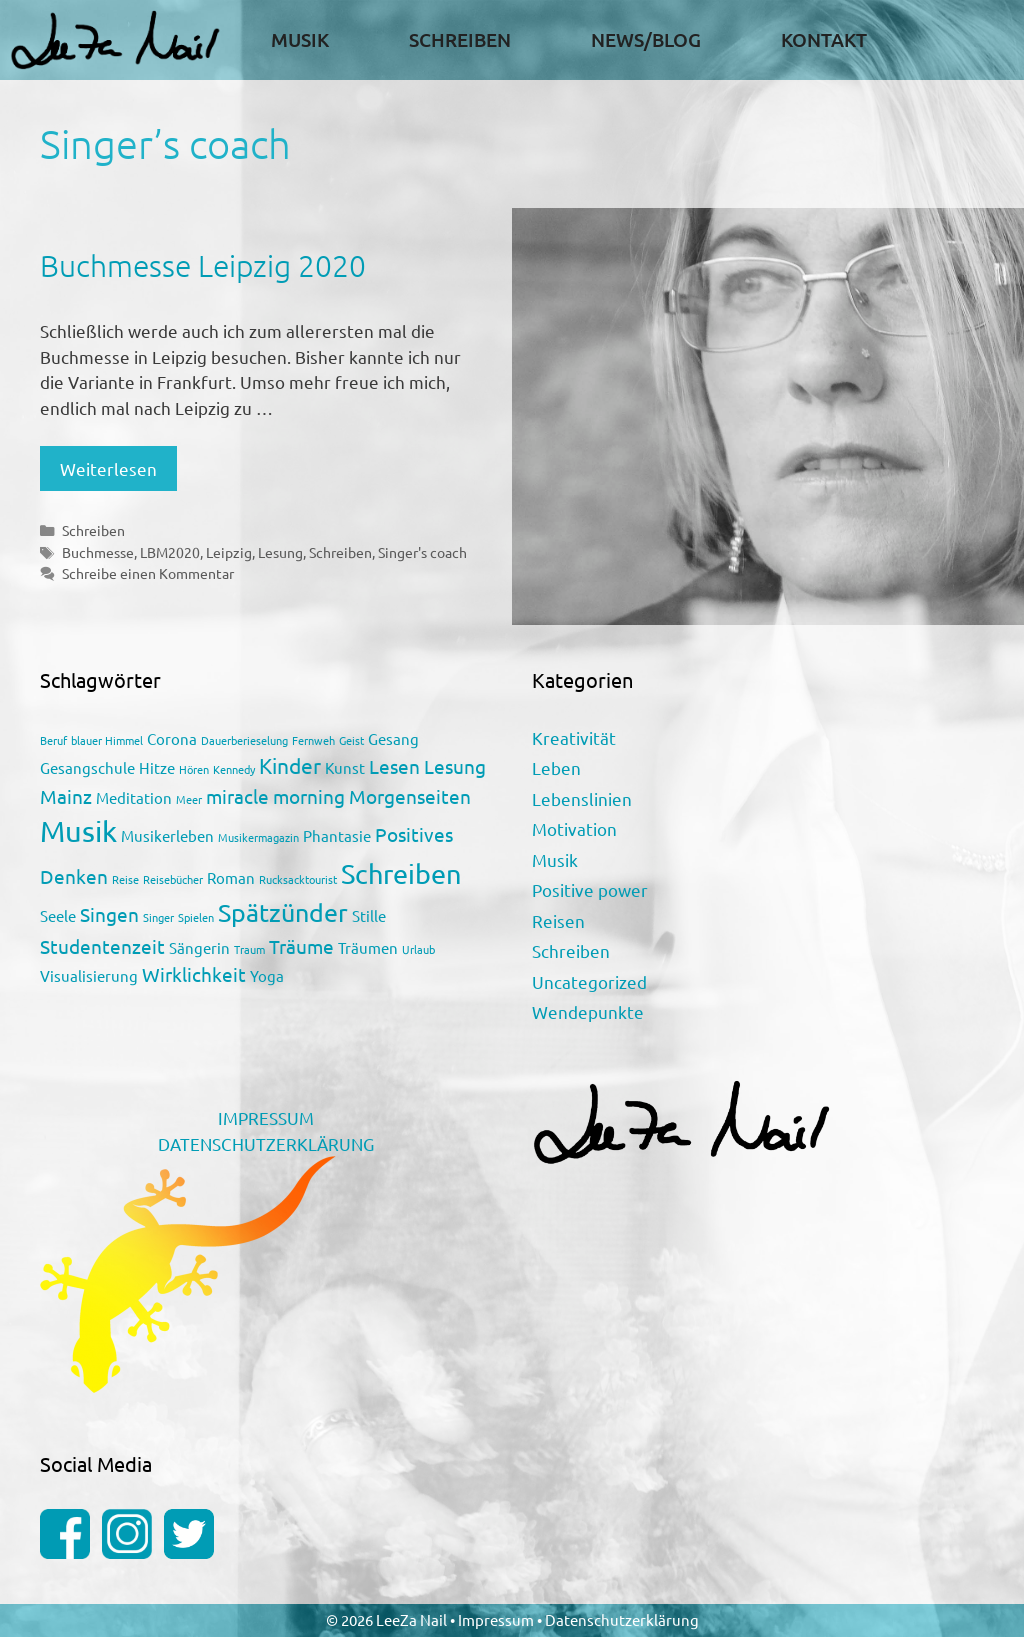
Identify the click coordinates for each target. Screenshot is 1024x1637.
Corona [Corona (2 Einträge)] (172, 738)
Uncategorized (589, 981)
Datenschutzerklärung (622, 1619)
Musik (300, 39)
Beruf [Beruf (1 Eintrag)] (53, 740)
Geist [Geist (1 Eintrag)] (351, 740)
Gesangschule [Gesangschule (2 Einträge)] (87, 767)
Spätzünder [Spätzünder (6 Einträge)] (283, 912)
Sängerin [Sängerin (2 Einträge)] (199, 947)
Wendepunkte (588, 1011)
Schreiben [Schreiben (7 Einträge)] (401, 873)
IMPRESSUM (266, 1117)
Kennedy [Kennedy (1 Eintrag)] (234, 769)
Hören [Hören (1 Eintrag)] (194, 769)
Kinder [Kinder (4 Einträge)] (290, 765)
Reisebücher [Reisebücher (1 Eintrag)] (173, 879)
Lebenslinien (582, 798)
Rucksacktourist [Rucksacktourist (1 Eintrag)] (298, 879)
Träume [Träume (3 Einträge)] (301, 946)
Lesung (280, 552)
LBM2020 (170, 552)
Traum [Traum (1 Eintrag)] (249, 949)
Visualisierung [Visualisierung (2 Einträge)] (89, 975)
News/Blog (646, 39)
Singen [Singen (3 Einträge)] (109, 914)
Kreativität (574, 737)
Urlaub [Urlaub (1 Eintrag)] (418, 949)
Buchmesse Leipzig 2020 (203, 265)
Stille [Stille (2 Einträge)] (369, 915)
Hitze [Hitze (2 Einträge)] (157, 767)
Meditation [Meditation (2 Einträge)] (134, 797)
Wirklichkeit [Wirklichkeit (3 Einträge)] (194, 974)
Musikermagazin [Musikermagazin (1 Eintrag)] (258, 837)
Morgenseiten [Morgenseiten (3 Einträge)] (410, 796)
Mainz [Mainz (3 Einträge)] (66, 796)
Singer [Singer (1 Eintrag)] (158, 917)
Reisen (558, 920)
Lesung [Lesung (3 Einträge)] (455, 766)
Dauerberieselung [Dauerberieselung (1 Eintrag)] (244, 740)
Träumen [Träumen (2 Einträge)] (368, 947)
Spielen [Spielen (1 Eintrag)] (196, 917)
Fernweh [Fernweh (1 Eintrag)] (313, 740)
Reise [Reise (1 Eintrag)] (125, 879)
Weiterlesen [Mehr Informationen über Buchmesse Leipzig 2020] (108, 468)
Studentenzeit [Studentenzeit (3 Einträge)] (102, 946)
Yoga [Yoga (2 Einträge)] (267, 975)
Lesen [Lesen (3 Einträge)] (394, 766)
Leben (556, 767)
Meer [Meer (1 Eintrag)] (189, 799)
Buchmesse (98, 552)
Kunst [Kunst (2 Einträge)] (345, 767)
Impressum (497, 1619)
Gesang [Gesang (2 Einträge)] (393, 738)
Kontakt (824, 39)
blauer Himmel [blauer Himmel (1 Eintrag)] (107, 740)
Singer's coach (422, 552)
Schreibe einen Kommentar (148, 573)
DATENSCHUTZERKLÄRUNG (266, 1143)
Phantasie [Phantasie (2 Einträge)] (337, 835)
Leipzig (229, 552)
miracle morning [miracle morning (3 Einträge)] (275, 796)
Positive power (590, 889)
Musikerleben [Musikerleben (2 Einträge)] (167, 835)
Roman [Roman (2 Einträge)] (231, 877)
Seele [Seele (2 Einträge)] (58, 915)
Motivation (574, 828)
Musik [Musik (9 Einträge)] (78, 831)
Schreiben (460, 39)
